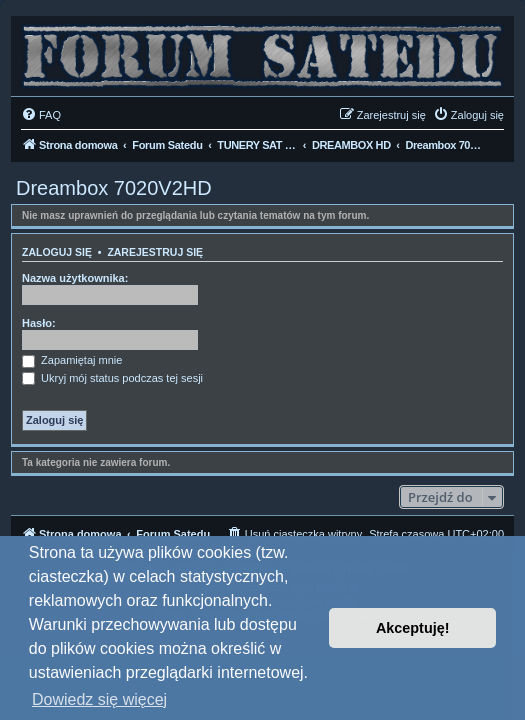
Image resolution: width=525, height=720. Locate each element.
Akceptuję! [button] (413, 628)
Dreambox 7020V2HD (114, 188)
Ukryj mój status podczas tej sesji (112, 378)
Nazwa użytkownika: (75, 278)
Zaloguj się (57, 252)
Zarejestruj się (155, 252)
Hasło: (39, 323)
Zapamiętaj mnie (72, 360)
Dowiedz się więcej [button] (99, 699)
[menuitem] (41, 115)
